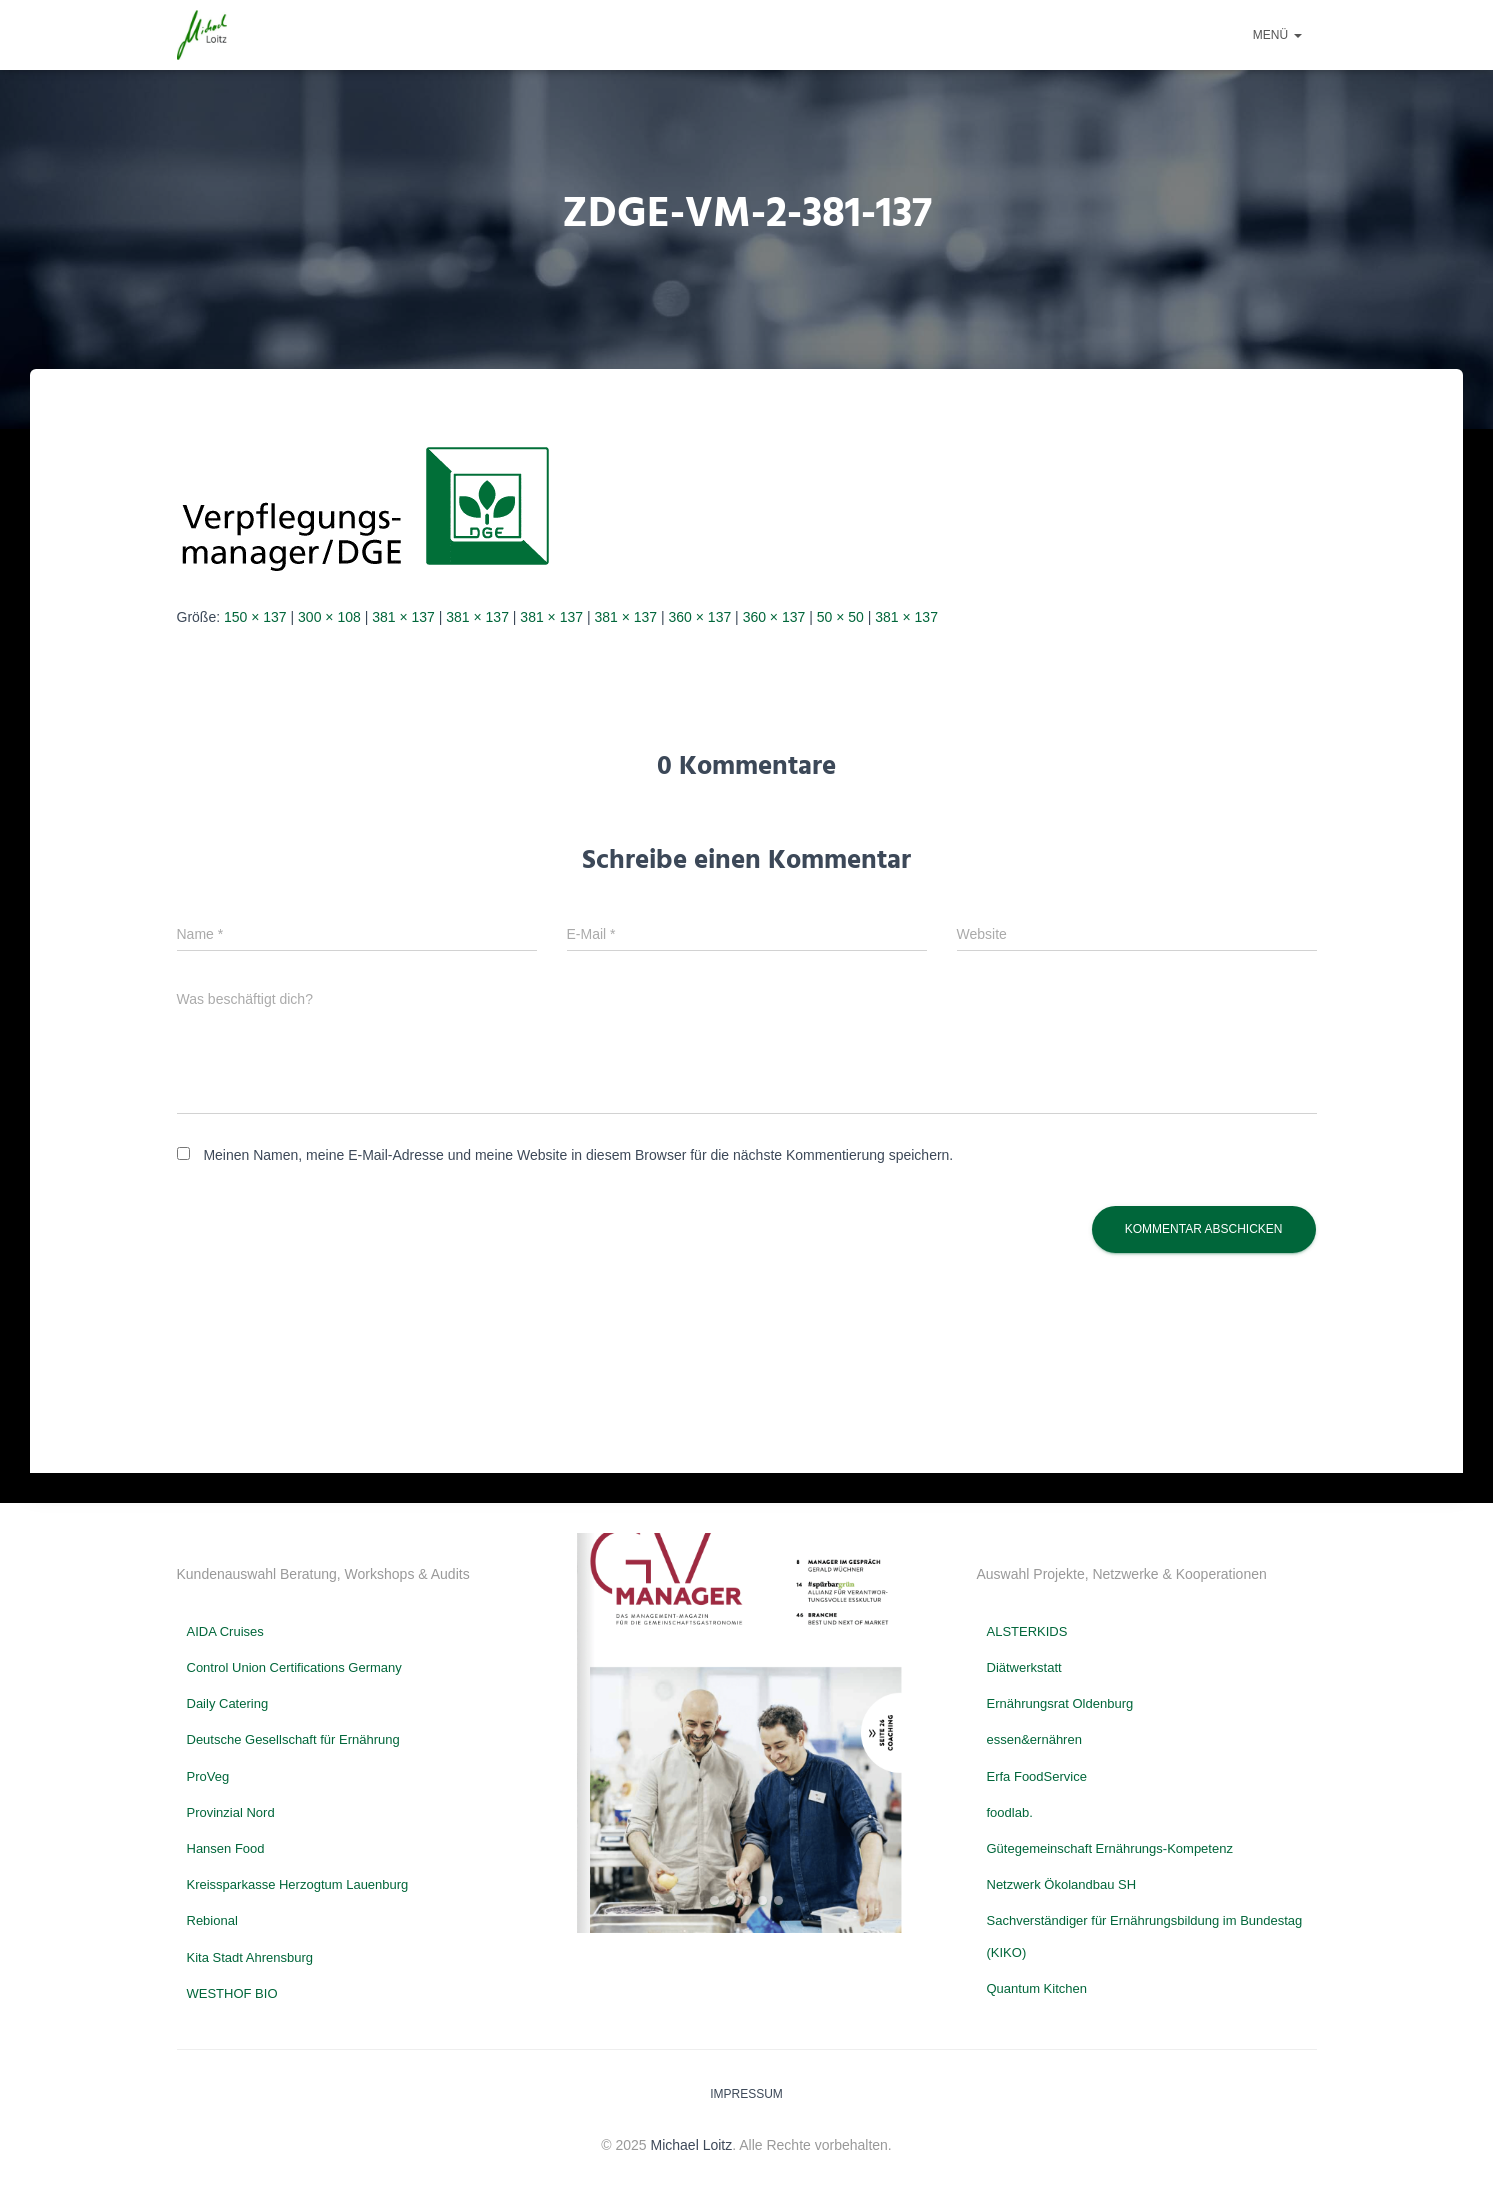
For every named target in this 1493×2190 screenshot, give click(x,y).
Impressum (746, 2094)
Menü (1277, 35)
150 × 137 (255, 617)
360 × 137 (700, 617)
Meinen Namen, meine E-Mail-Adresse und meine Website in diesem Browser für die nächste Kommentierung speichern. (578, 1155)
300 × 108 (329, 617)
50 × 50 (840, 617)
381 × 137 (403, 617)
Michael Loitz (692, 2145)
